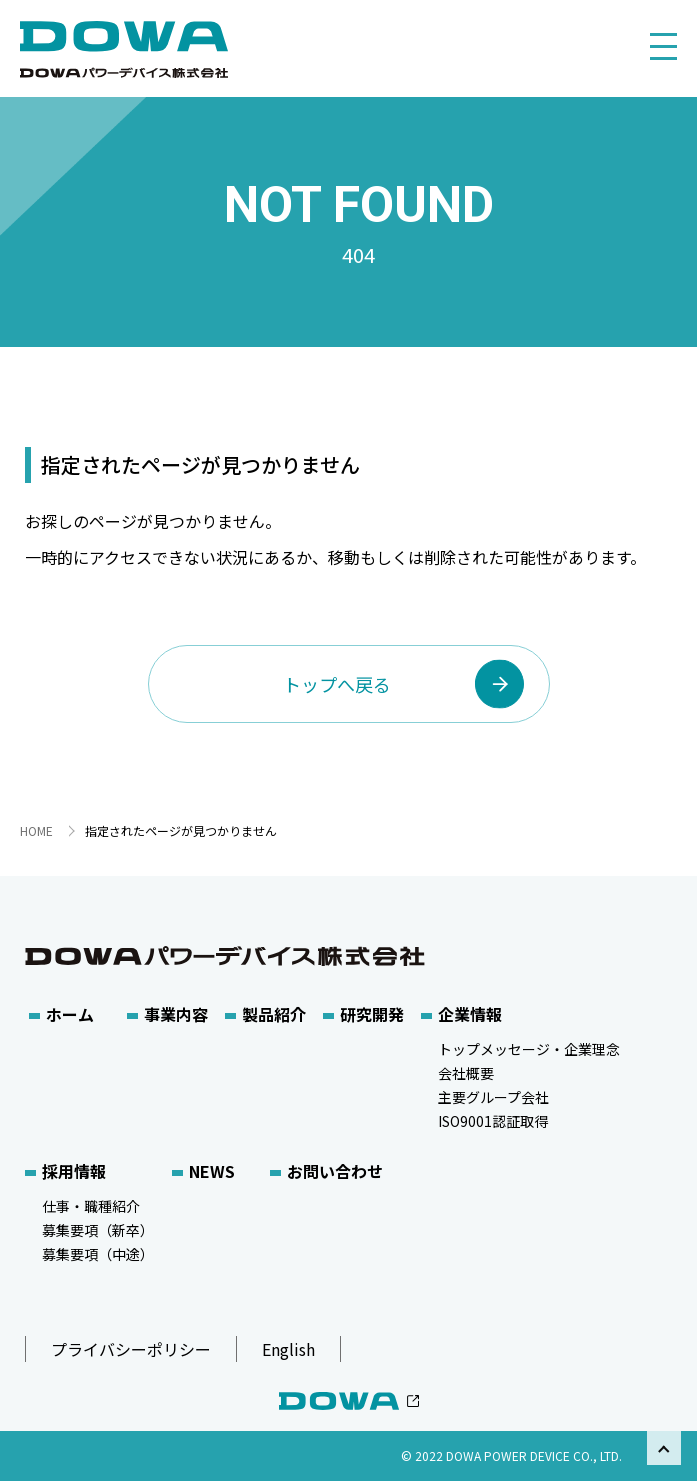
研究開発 (372, 1014)
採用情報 (74, 1171)
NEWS (212, 1171)
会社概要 (466, 1073)
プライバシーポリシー (131, 1349)
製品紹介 (274, 1014)
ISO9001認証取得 (493, 1121)
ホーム (70, 1014)
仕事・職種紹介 (91, 1206)
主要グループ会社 (493, 1097)
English (288, 1349)
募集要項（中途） (98, 1254)
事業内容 (176, 1014)
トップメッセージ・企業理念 (529, 1049)
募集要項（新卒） (98, 1230)
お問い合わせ (335, 1171)
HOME (36, 831)
